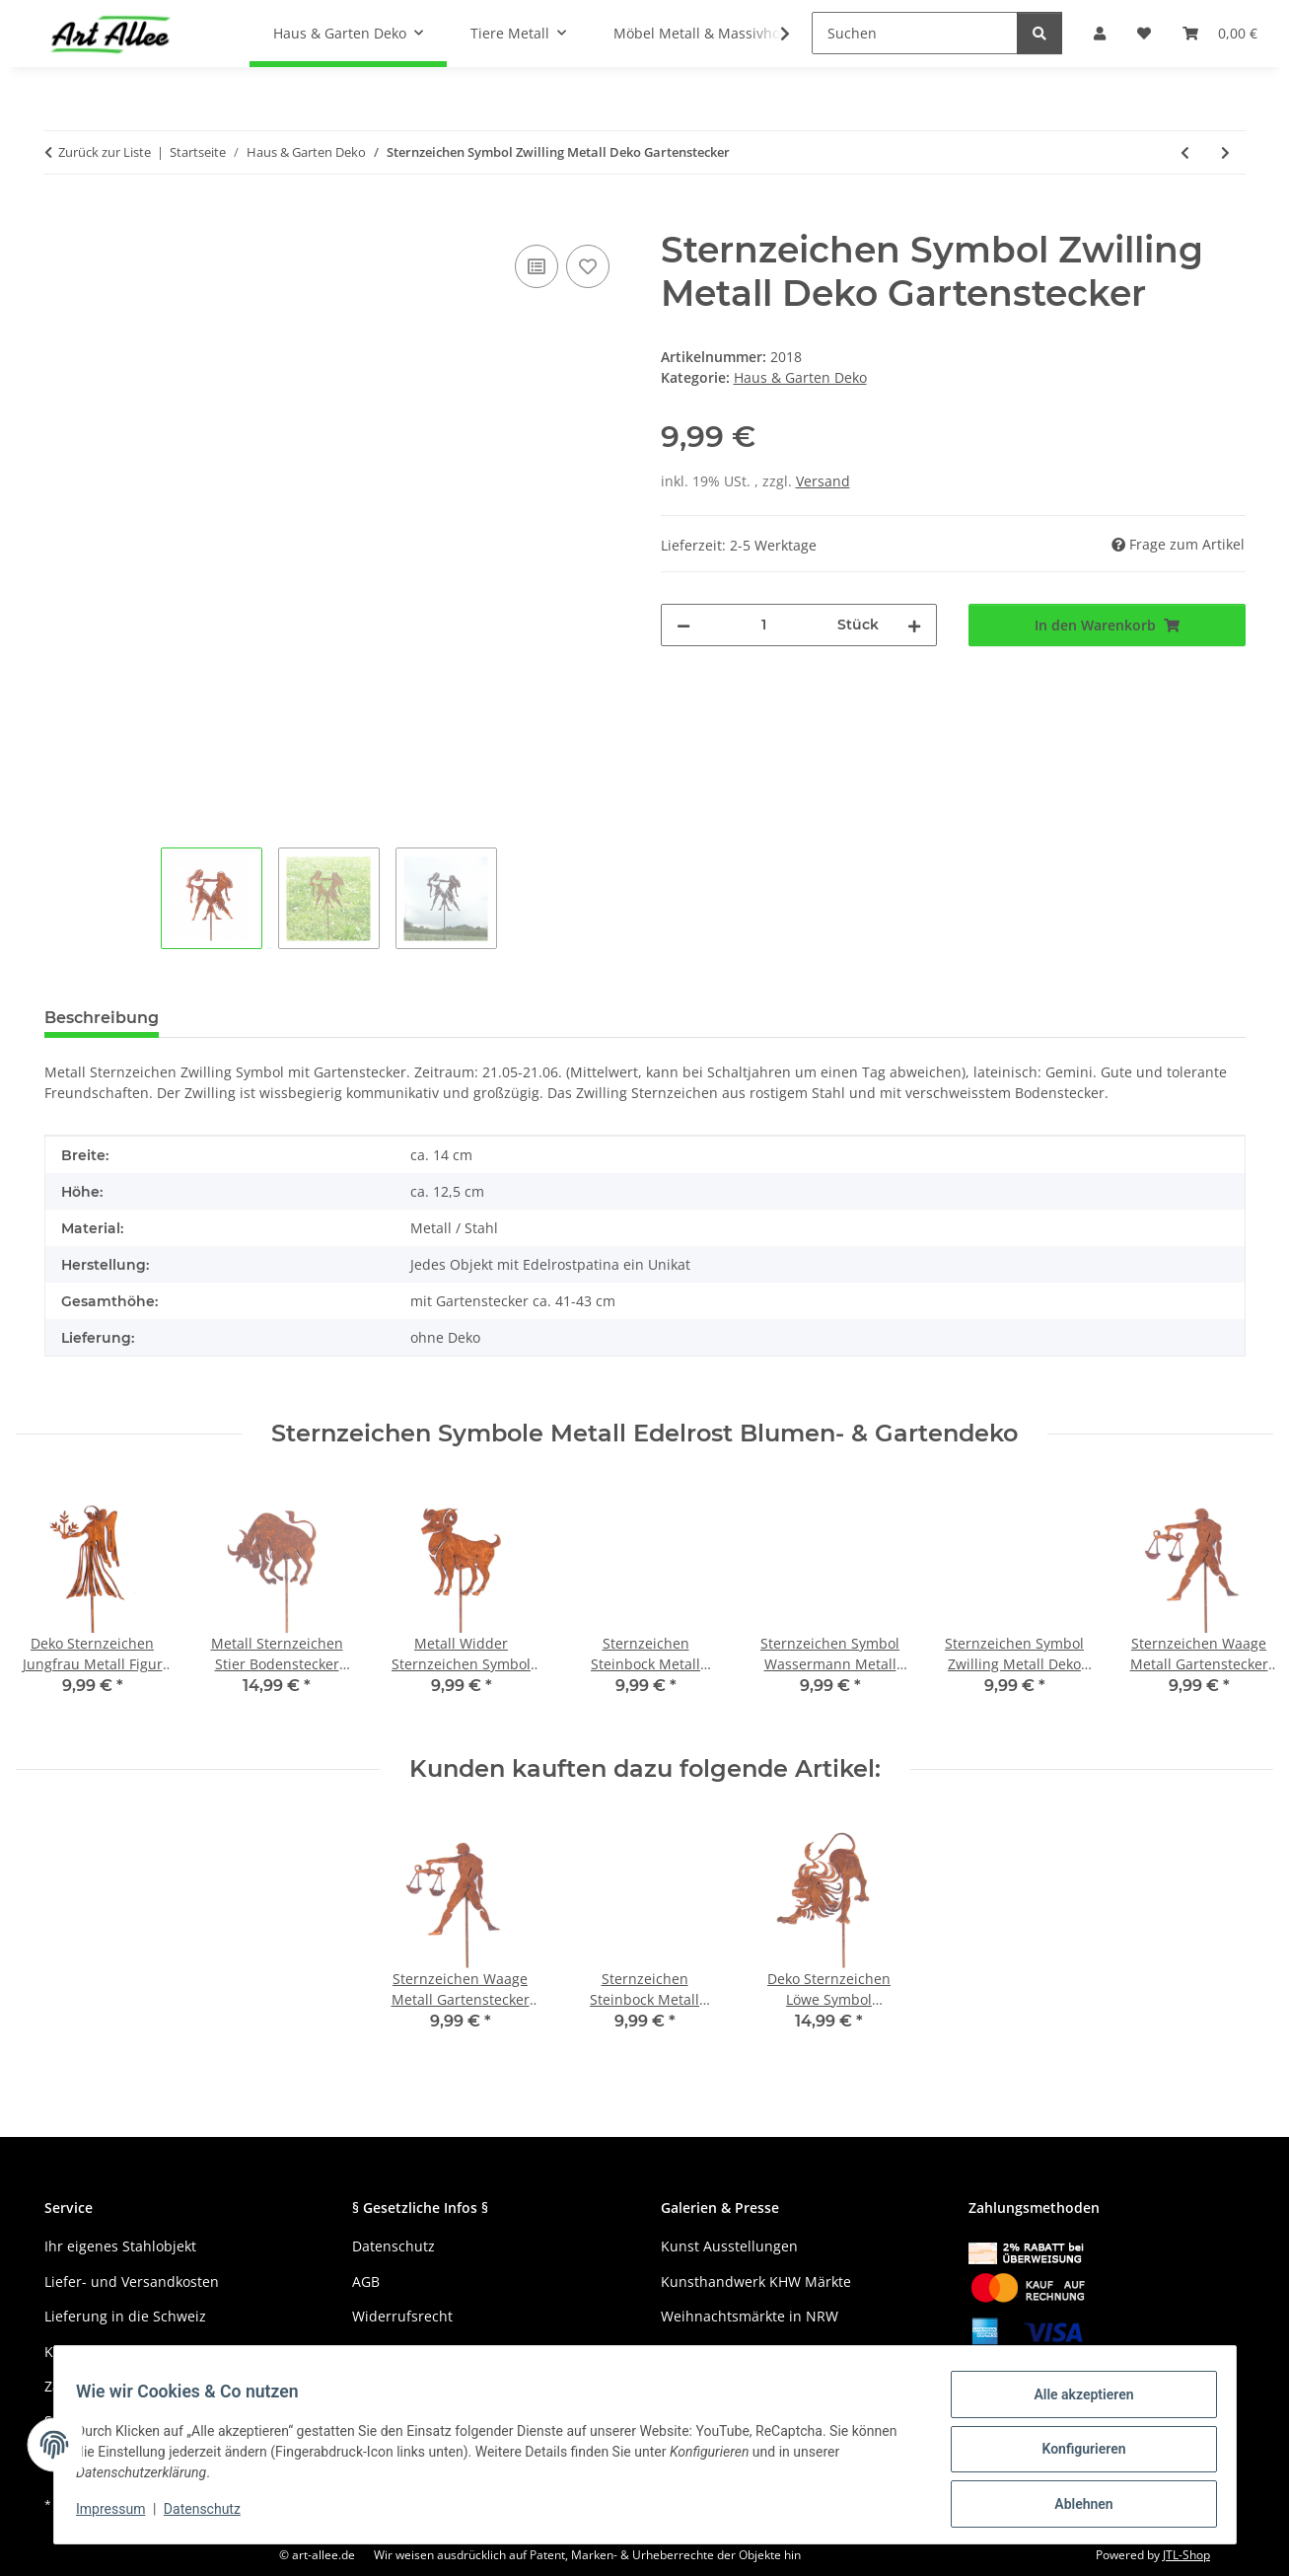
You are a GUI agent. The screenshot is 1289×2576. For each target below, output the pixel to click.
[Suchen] (915, 33)
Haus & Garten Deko (800, 377)
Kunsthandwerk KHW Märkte (756, 2281)
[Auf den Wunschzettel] (587, 266)
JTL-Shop (1186, 2554)
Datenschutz (211, 2515)
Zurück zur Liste (104, 152)
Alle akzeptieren (1074, 2403)
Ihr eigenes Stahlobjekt (120, 2246)
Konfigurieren (1074, 2455)
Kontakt (69, 2351)
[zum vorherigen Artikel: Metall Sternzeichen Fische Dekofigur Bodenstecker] (1185, 152)
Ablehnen (1074, 2506)
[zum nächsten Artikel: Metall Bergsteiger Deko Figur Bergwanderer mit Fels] (1225, 152)
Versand (823, 481)
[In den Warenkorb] (60, 218)
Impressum (120, 2515)
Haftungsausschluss (418, 2351)
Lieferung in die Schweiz (125, 2316)
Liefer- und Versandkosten (131, 2281)
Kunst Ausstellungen (729, 2246)
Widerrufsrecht (402, 2316)
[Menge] (764, 625)
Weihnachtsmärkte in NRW (749, 2316)
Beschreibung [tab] (101, 1017)
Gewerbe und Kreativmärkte (754, 2351)
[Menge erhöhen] (914, 625)
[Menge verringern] (683, 625)
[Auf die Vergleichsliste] (536, 266)
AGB (366, 2281)
